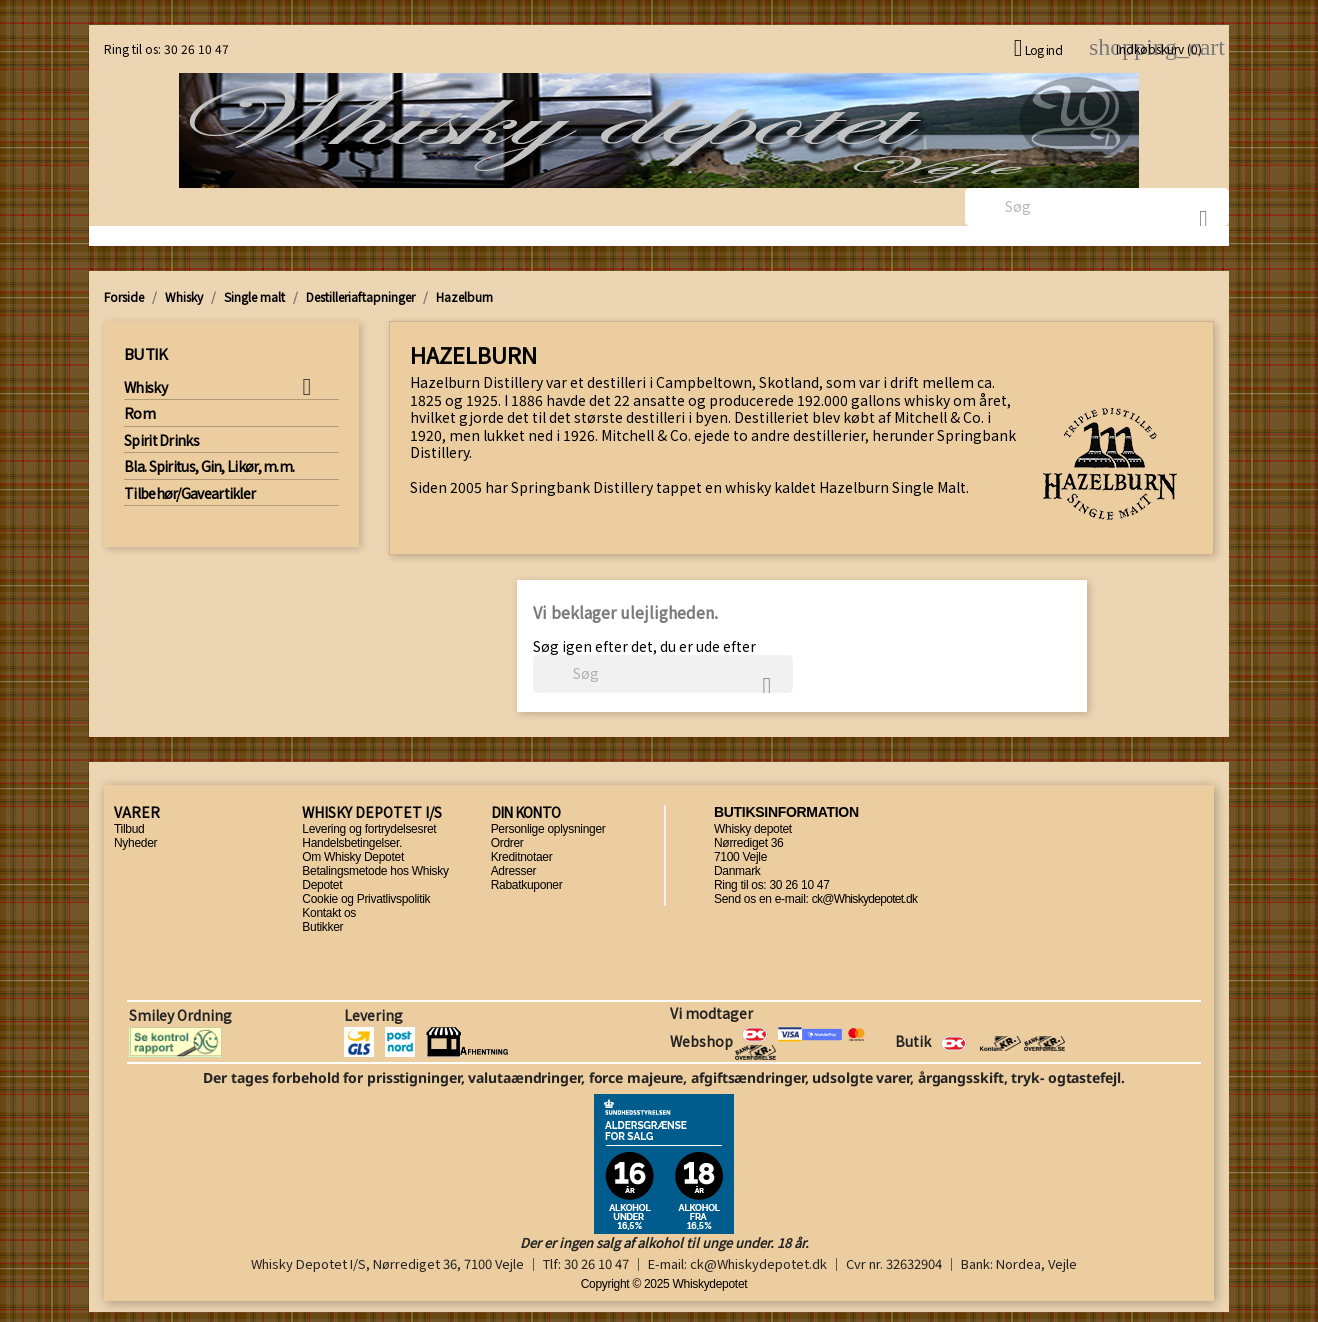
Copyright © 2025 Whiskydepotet (664, 1284)
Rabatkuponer (527, 885)
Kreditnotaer (522, 857)
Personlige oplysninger (548, 829)
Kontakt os (329, 913)
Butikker (322, 927)
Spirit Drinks (161, 441)
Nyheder (135, 843)
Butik (146, 353)
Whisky (145, 388)
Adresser (514, 871)
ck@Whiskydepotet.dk (865, 899)
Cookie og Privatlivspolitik (366, 899)
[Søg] (1097, 207)
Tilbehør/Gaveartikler (189, 494)
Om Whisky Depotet (353, 857)
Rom (139, 414)
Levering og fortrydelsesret (369, 829)
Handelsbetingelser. (352, 843)
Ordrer (507, 843)
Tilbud (129, 829)
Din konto (526, 812)
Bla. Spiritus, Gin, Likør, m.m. (209, 467)
